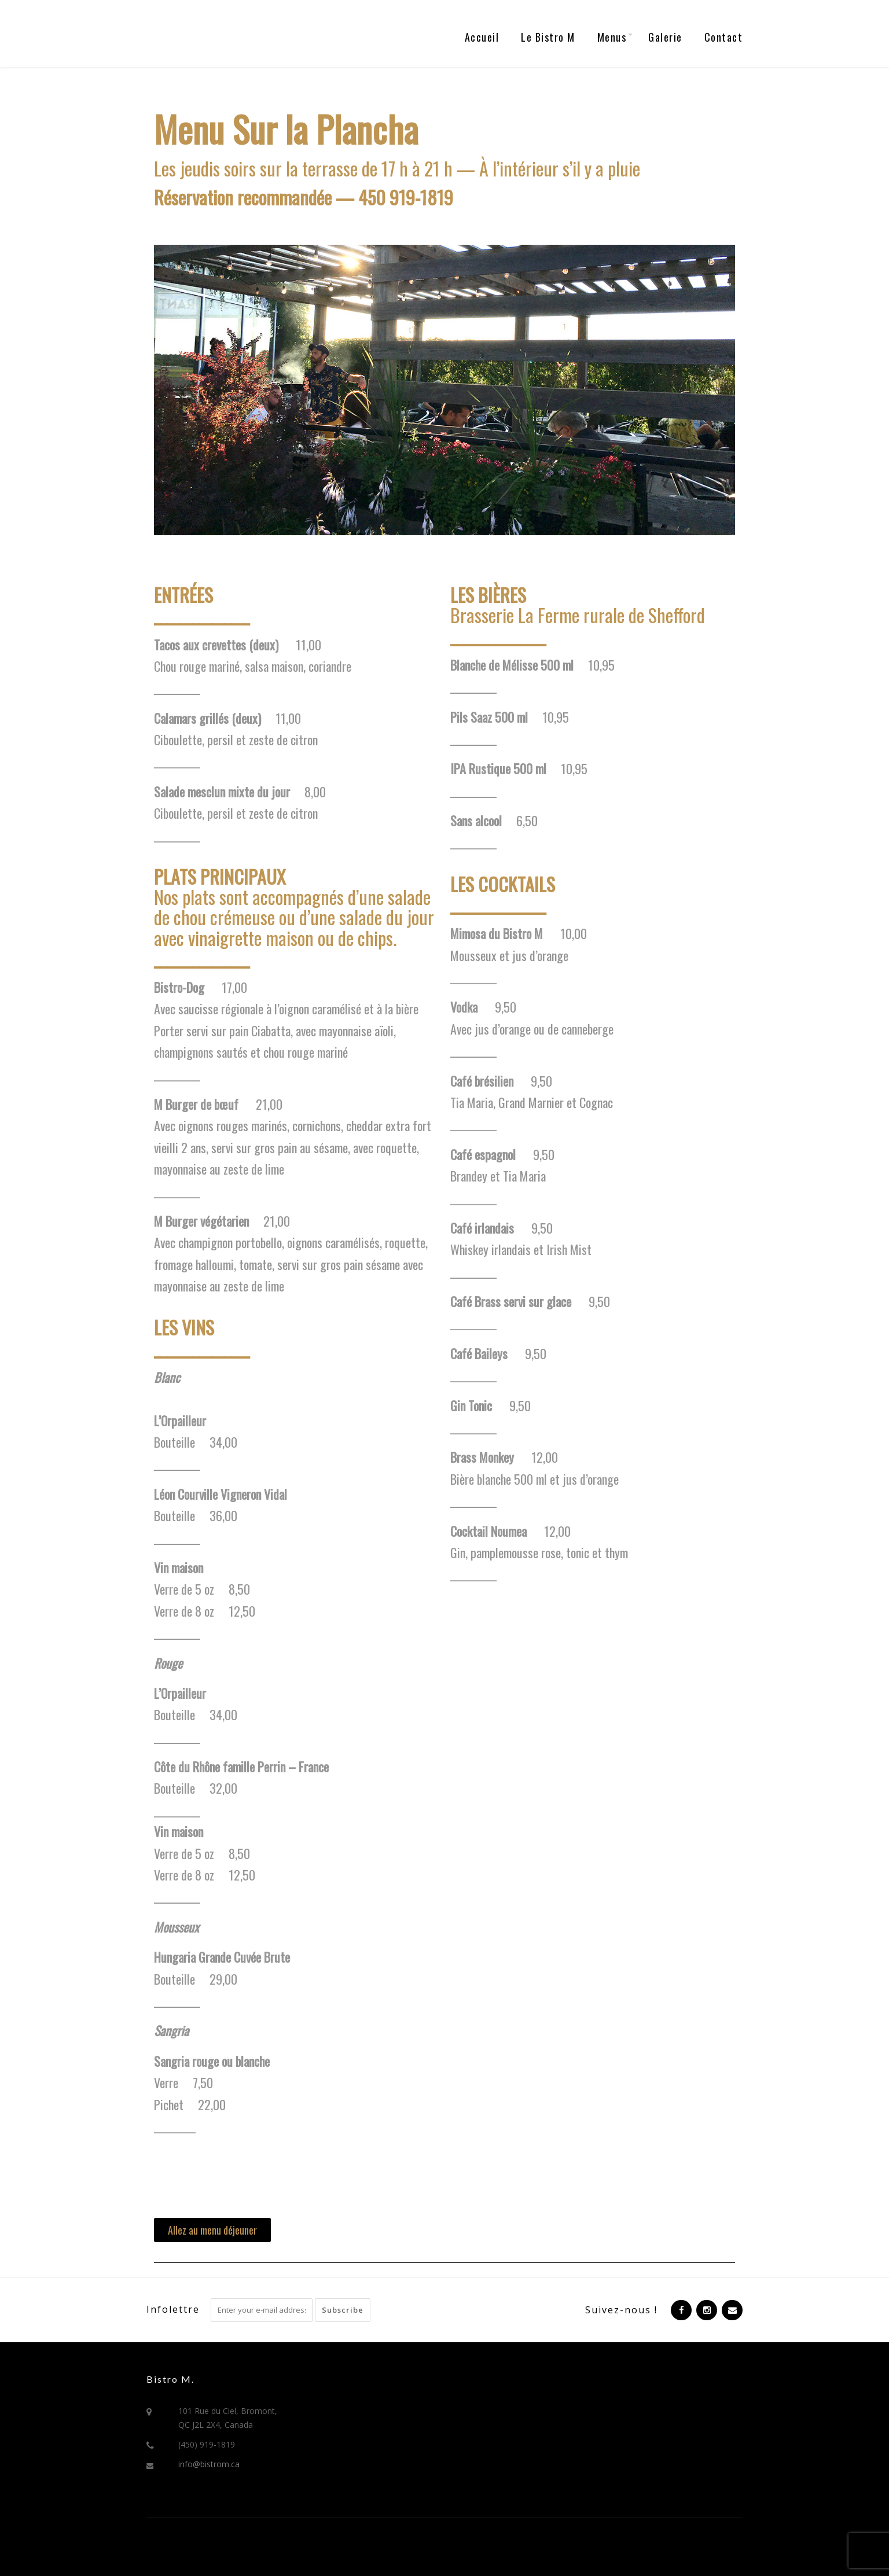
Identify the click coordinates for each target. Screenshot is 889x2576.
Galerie (665, 37)
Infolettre (173, 2309)
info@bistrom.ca (209, 2464)
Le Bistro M (548, 37)
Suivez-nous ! (621, 2309)
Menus (612, 37)
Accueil (482, 37)
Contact (723, 37)
